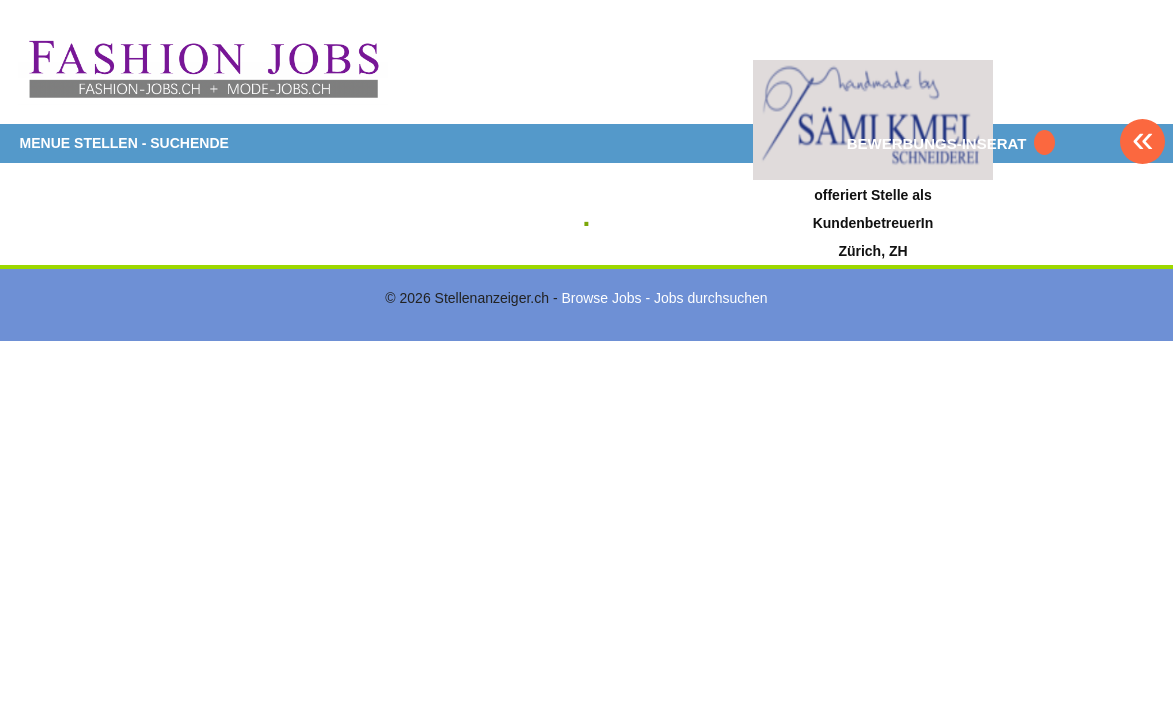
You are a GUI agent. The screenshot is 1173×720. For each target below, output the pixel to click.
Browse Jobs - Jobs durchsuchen (664, 298)
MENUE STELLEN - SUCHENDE (124, 143)
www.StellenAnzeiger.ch (203, 69)
